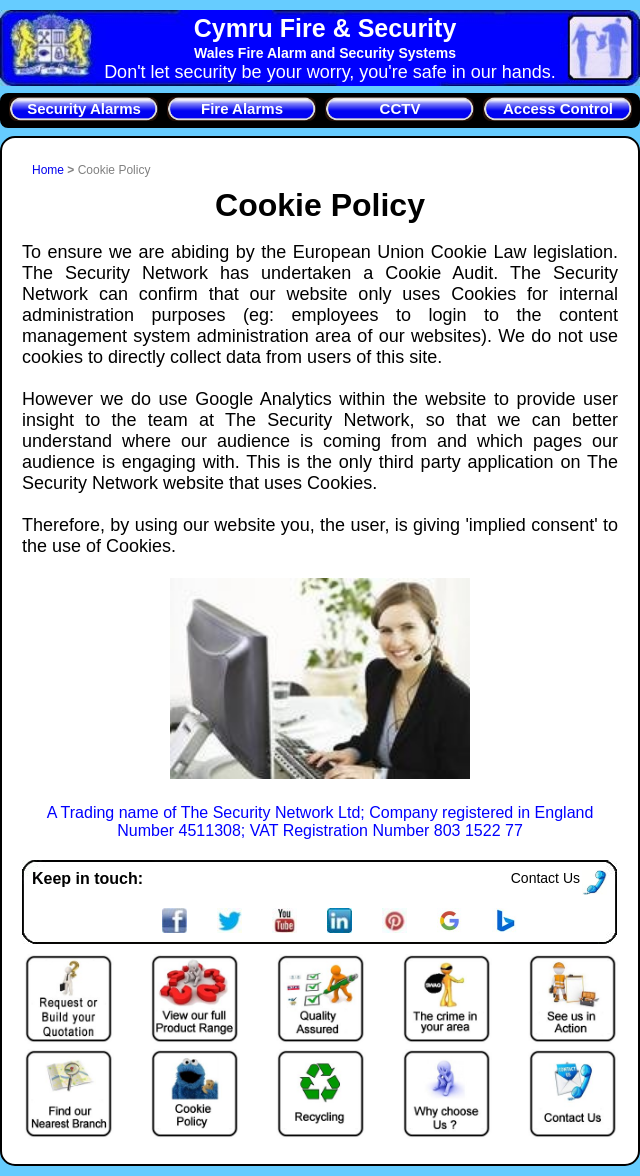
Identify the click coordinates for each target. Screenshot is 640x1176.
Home (49, 170)
